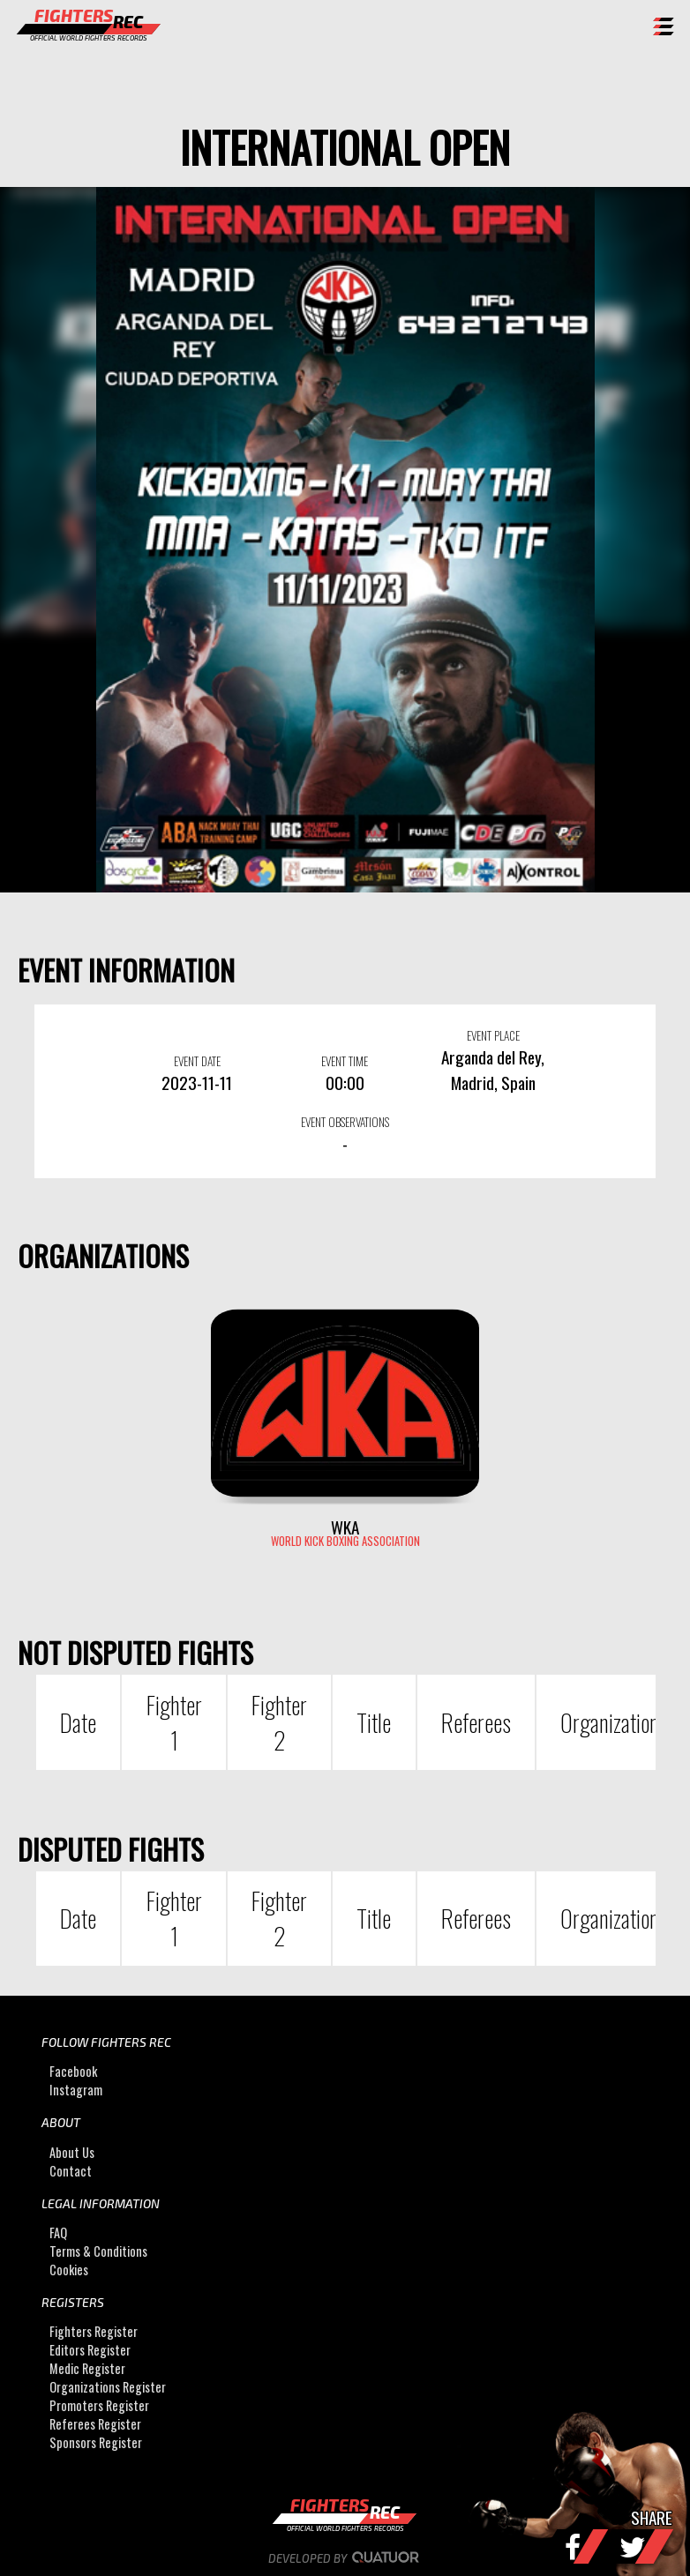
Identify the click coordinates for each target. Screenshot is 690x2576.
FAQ (58, 2232)
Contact (70, 2170)
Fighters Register (93, 2331)
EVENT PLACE (493, 1035)
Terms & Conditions (98, 2251)
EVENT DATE (197, 1061)
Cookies (68, 2269)
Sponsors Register (95, 2442)
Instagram (75, 2089)
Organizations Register (107, 2386)
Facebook (73, 2071)
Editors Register (90, 2349)
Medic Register (87, 2368)
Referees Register (95, 2423)
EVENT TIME (344, 1061)
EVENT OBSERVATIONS (345, 1122)
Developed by (345, 2558)
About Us (71, 2152)
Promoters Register (99, 2405)
